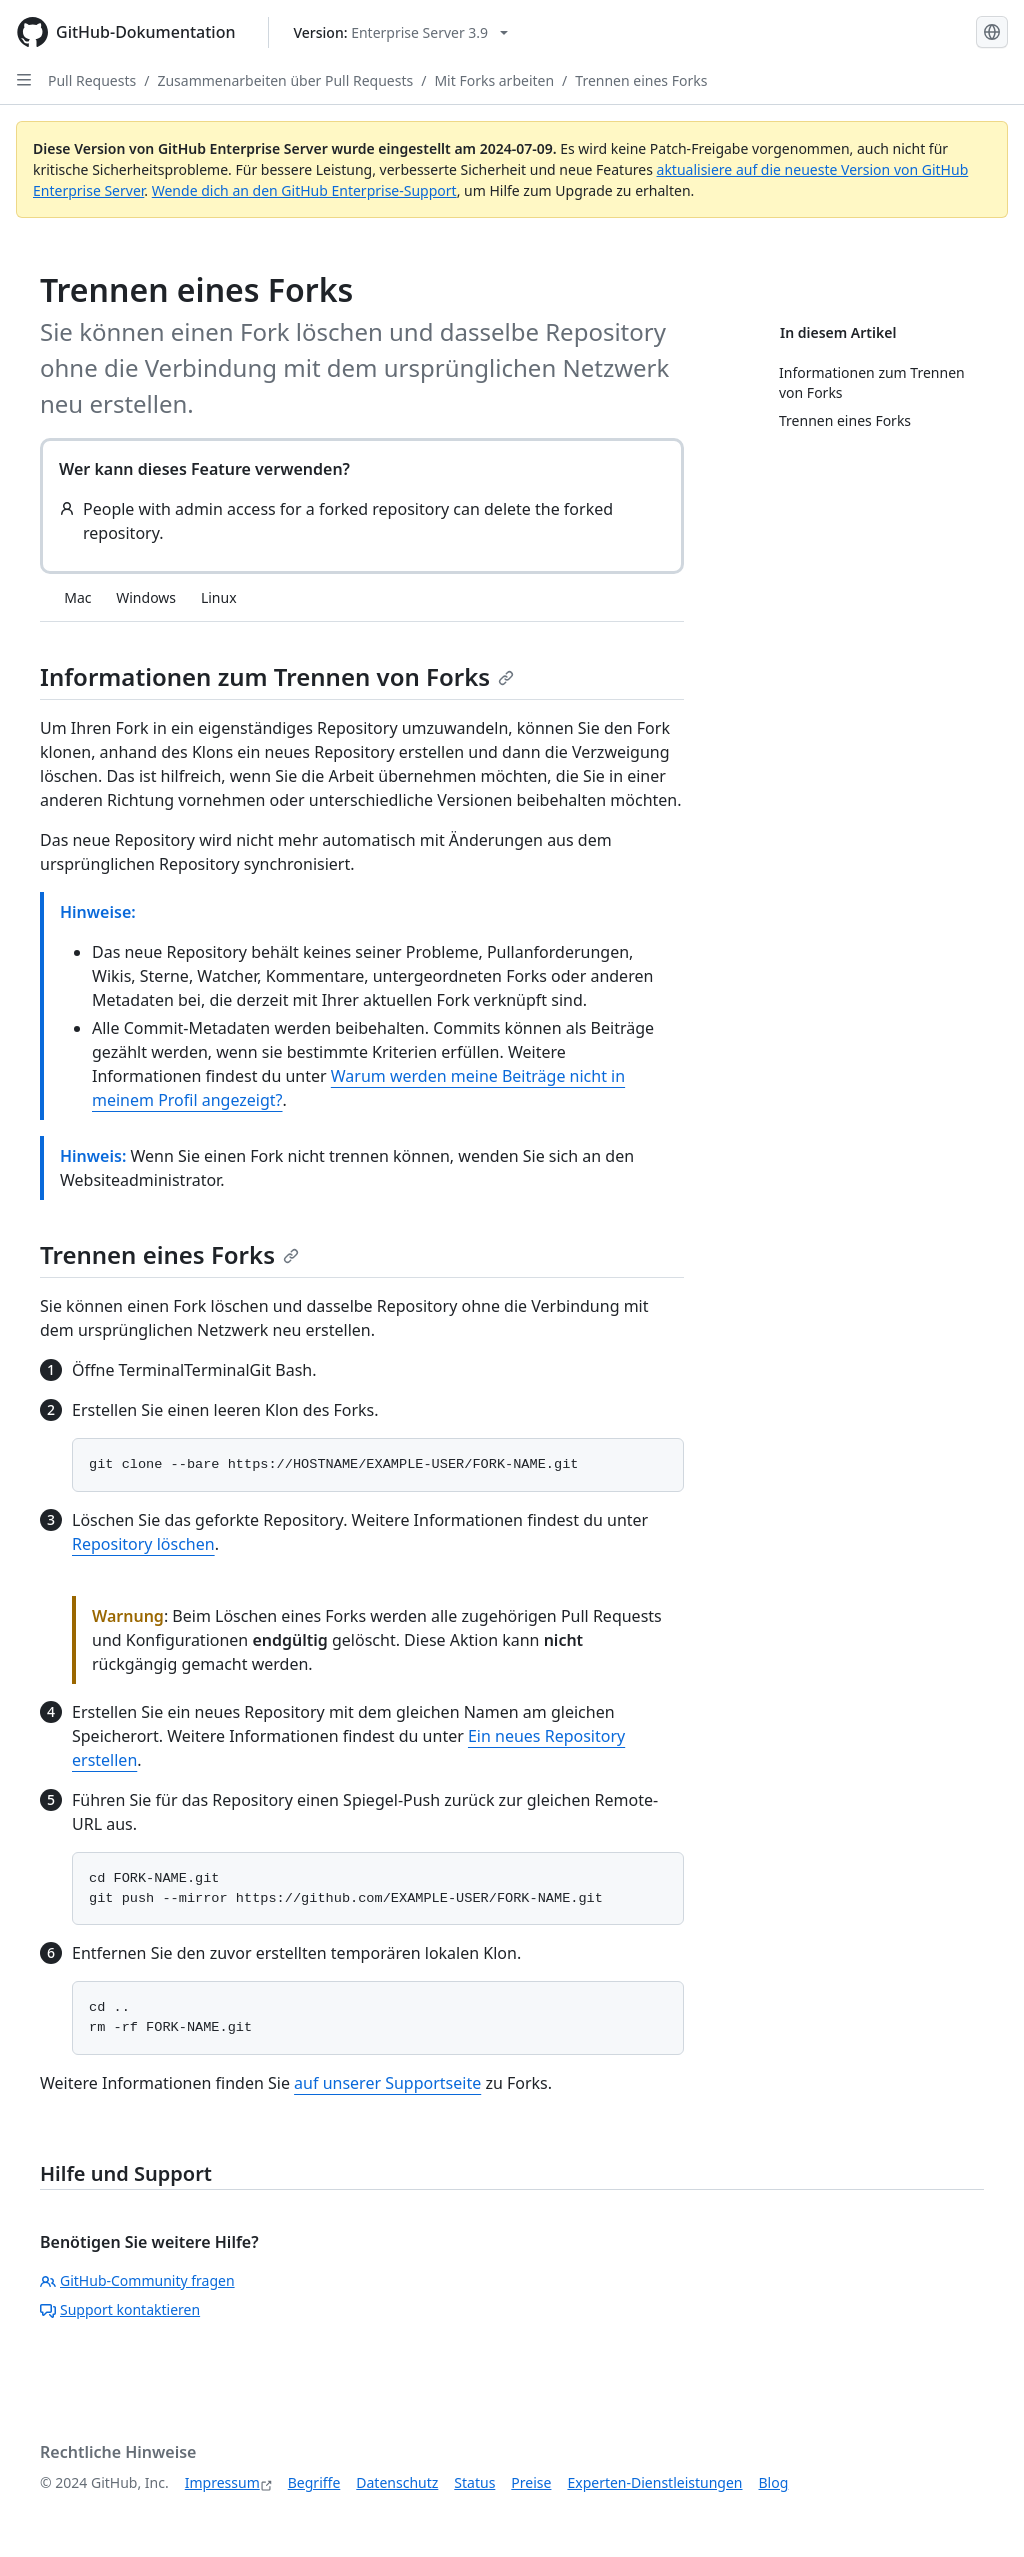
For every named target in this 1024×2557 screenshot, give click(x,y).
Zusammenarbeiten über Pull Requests (285, 80)
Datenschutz (397, 2482)
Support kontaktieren (120, 2309)
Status (474, 2482)
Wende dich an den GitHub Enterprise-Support (304, 190)
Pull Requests (92, 80)
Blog (774, 2482)
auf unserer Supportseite (387, 2083)
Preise (531, 2482)
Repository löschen (143, 1544)
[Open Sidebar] (24, 80)
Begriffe (314, 2482)
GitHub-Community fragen (137, 2280)
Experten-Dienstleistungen (654, 2482)
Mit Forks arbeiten (494, 80)
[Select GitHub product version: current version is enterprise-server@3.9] (401, 32)
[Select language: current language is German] (992, 32)
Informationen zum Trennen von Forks (277, 676)
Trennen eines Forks (641, 80)
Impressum (222, 2482)
